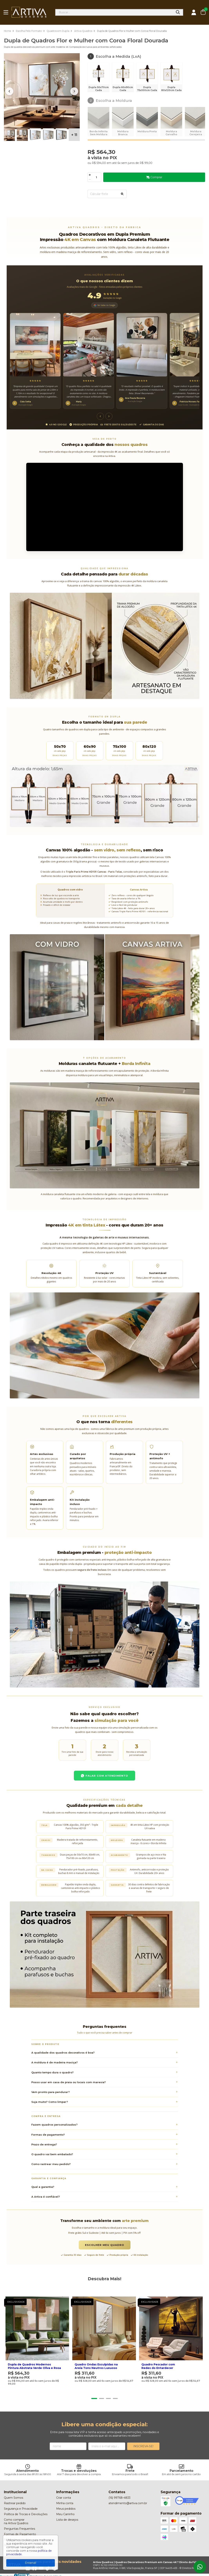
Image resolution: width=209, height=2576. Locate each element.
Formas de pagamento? (48, 2134)
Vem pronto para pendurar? (50, 2092)
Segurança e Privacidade (21, 2509)
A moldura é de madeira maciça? (54, 2062)
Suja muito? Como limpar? (49, 2101)
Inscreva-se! (143, 2446)
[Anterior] (9, 91)
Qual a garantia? (42, 2186)
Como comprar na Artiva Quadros (16, 2521)
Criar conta (63, 2498)
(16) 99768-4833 (119, 2498)
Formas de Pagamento (20, 2534)
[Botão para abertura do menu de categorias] (6, 12)
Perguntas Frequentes (19, 2529)
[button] (100, 416)
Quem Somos (13, 2498)
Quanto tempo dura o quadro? (52, 2072)
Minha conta (64, 2503)
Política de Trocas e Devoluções (25, 2514)
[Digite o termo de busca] (114, 12)
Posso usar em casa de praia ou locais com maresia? (68, 2082)
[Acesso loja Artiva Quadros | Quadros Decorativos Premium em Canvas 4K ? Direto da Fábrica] (193, 12)
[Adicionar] (90, 175)
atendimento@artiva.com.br (128, 2503)
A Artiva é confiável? (45, 2196)
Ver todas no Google (104, 305)
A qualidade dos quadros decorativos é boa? (63, 2052)
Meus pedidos (65, 2509)
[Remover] (90, 179)
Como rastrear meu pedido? (51, 2164)
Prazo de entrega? (44, 2144)
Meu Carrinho (65, 2514)
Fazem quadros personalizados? (54, 2124)
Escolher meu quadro (104, 2244)
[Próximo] (74, 91)
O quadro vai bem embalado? (52, 2154)
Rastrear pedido (15, 2503)
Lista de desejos (67, 2520)
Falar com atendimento (104, 1775)
